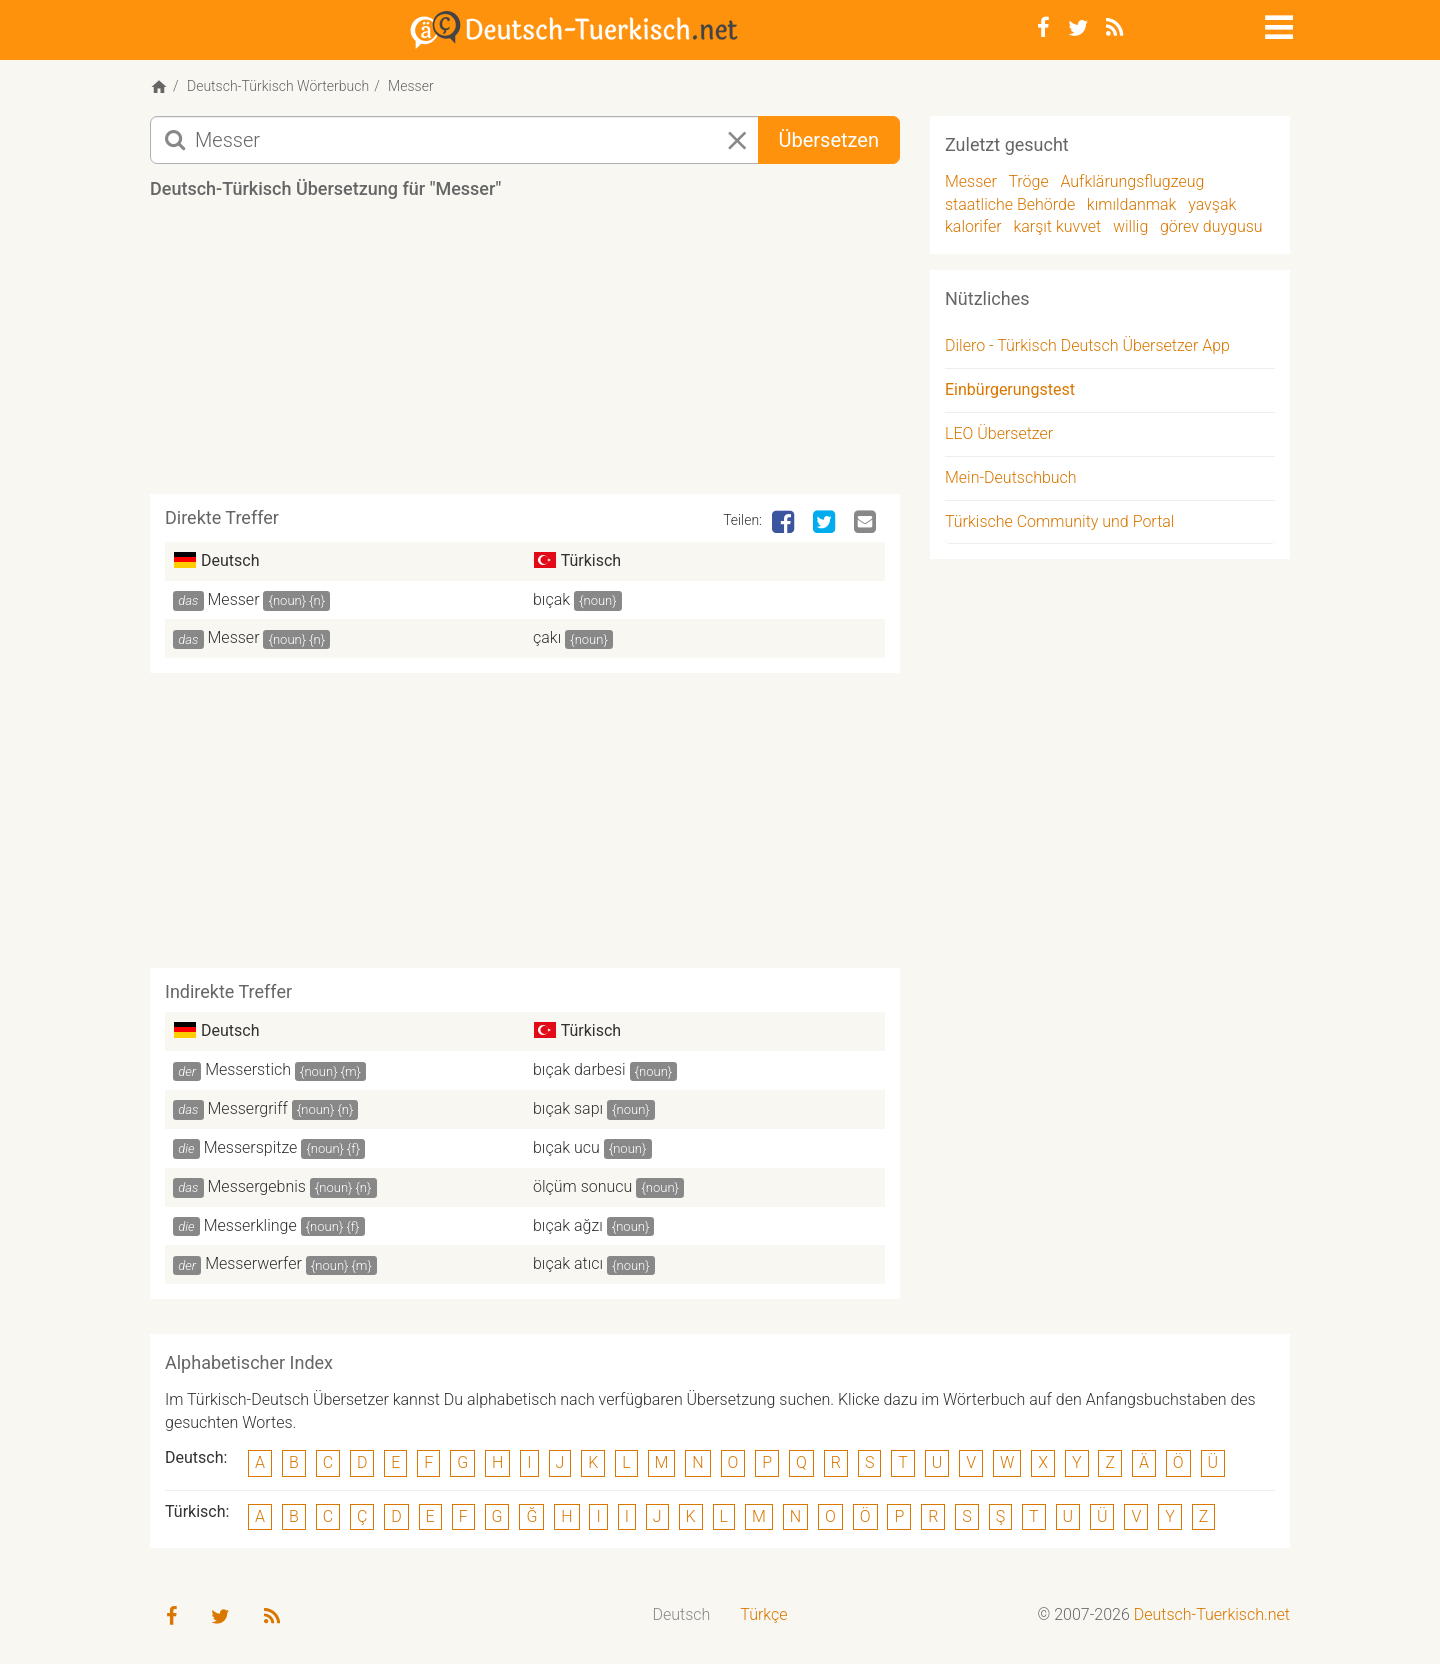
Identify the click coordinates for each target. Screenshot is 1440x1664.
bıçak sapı (568, 1108)
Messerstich (248, 1069)
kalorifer (973, 226)
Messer (234, 599)
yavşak (1212, 204)
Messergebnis (257, 1186)
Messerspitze (251, 1147)
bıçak (551, 599)
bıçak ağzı (568, 1225)
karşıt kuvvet (1057, 226)
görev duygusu (1211, 226)
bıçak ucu (566, 1147)
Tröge (1028, 181)
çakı (547, 637)
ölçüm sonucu (582, 1186)
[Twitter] (1078, 28)
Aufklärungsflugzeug (1132, 181)
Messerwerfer (253, 1263)
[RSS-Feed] (1114, 28)
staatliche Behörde (1010, 204)
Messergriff (248, 1108)
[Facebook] (1043, 28)
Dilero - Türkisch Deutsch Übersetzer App (1087, 345)
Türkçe (763, 1614)
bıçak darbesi (579, 1069)
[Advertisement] (525, 354)
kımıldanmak (1132, 204)
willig (1130, 226)
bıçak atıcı (568, 1263)
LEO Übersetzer (999, 433)
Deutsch (682, 1614)
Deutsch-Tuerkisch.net (1212, 1614)
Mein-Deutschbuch (1011, 477)
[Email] (867, 523)
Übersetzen (829, 140)
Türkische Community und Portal (1059, 521)
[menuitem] (682, 1615)
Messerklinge (250, 1225)
